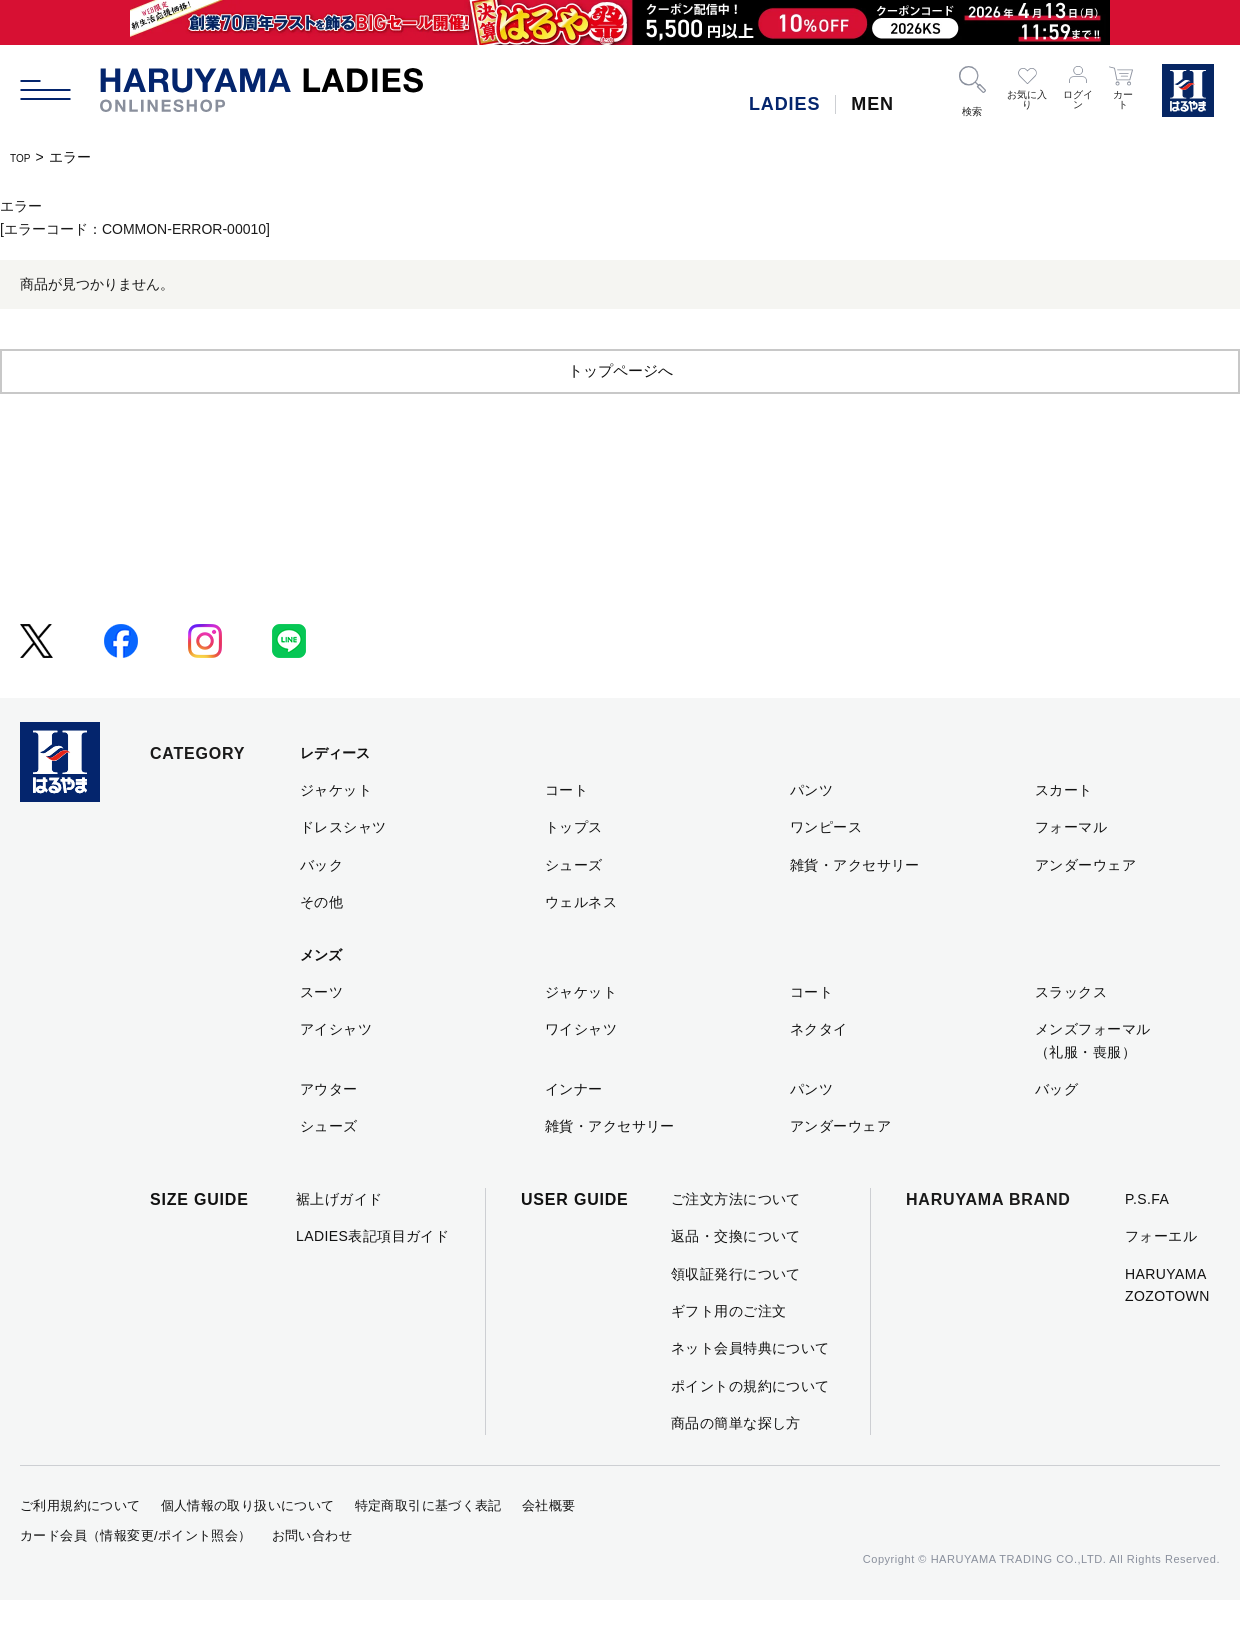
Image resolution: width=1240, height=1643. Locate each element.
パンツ (811, 833)
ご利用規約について (80, 1548)
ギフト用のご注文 (728, 1354)
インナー (574, 1132)
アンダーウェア (1085, 908)
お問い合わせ (312, 1578)
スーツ (321, 1035)
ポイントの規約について (750, 1429)
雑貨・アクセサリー (855, 908)
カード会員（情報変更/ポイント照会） (136, 1578)
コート (566, 833)
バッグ (1056, 1132)
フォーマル (1071, 870)
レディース (335, 796)
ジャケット (336, 833)
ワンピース (826, 870)
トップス (574, 870)
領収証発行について (736, 1317)
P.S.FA (1147, 1242)
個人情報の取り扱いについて (248, 1548)
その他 (321, 945)
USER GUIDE (575, 1242)
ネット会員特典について (750, 1391)
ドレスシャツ (343, 870)
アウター (329, 1132)
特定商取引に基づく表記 (428, 1548)
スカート (1064, 833)
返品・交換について (736, 1279)
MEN (872, 104)
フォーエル (1161, 1279)
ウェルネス (581, 945)
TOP (24, 157)
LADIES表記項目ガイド (372, 1279)
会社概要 (549, 1548)
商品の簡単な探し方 (736, 1466)
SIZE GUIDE (199, 1242)
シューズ (574, 908)
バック (321, 908)
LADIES (784, 104)
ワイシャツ (581, 1072)
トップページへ (620, 412)
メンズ (321, 998)
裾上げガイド (339, 1242)
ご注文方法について (736, 1242)
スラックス (1071, 1035)
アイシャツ (336, 1072)
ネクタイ (819, 1072)
